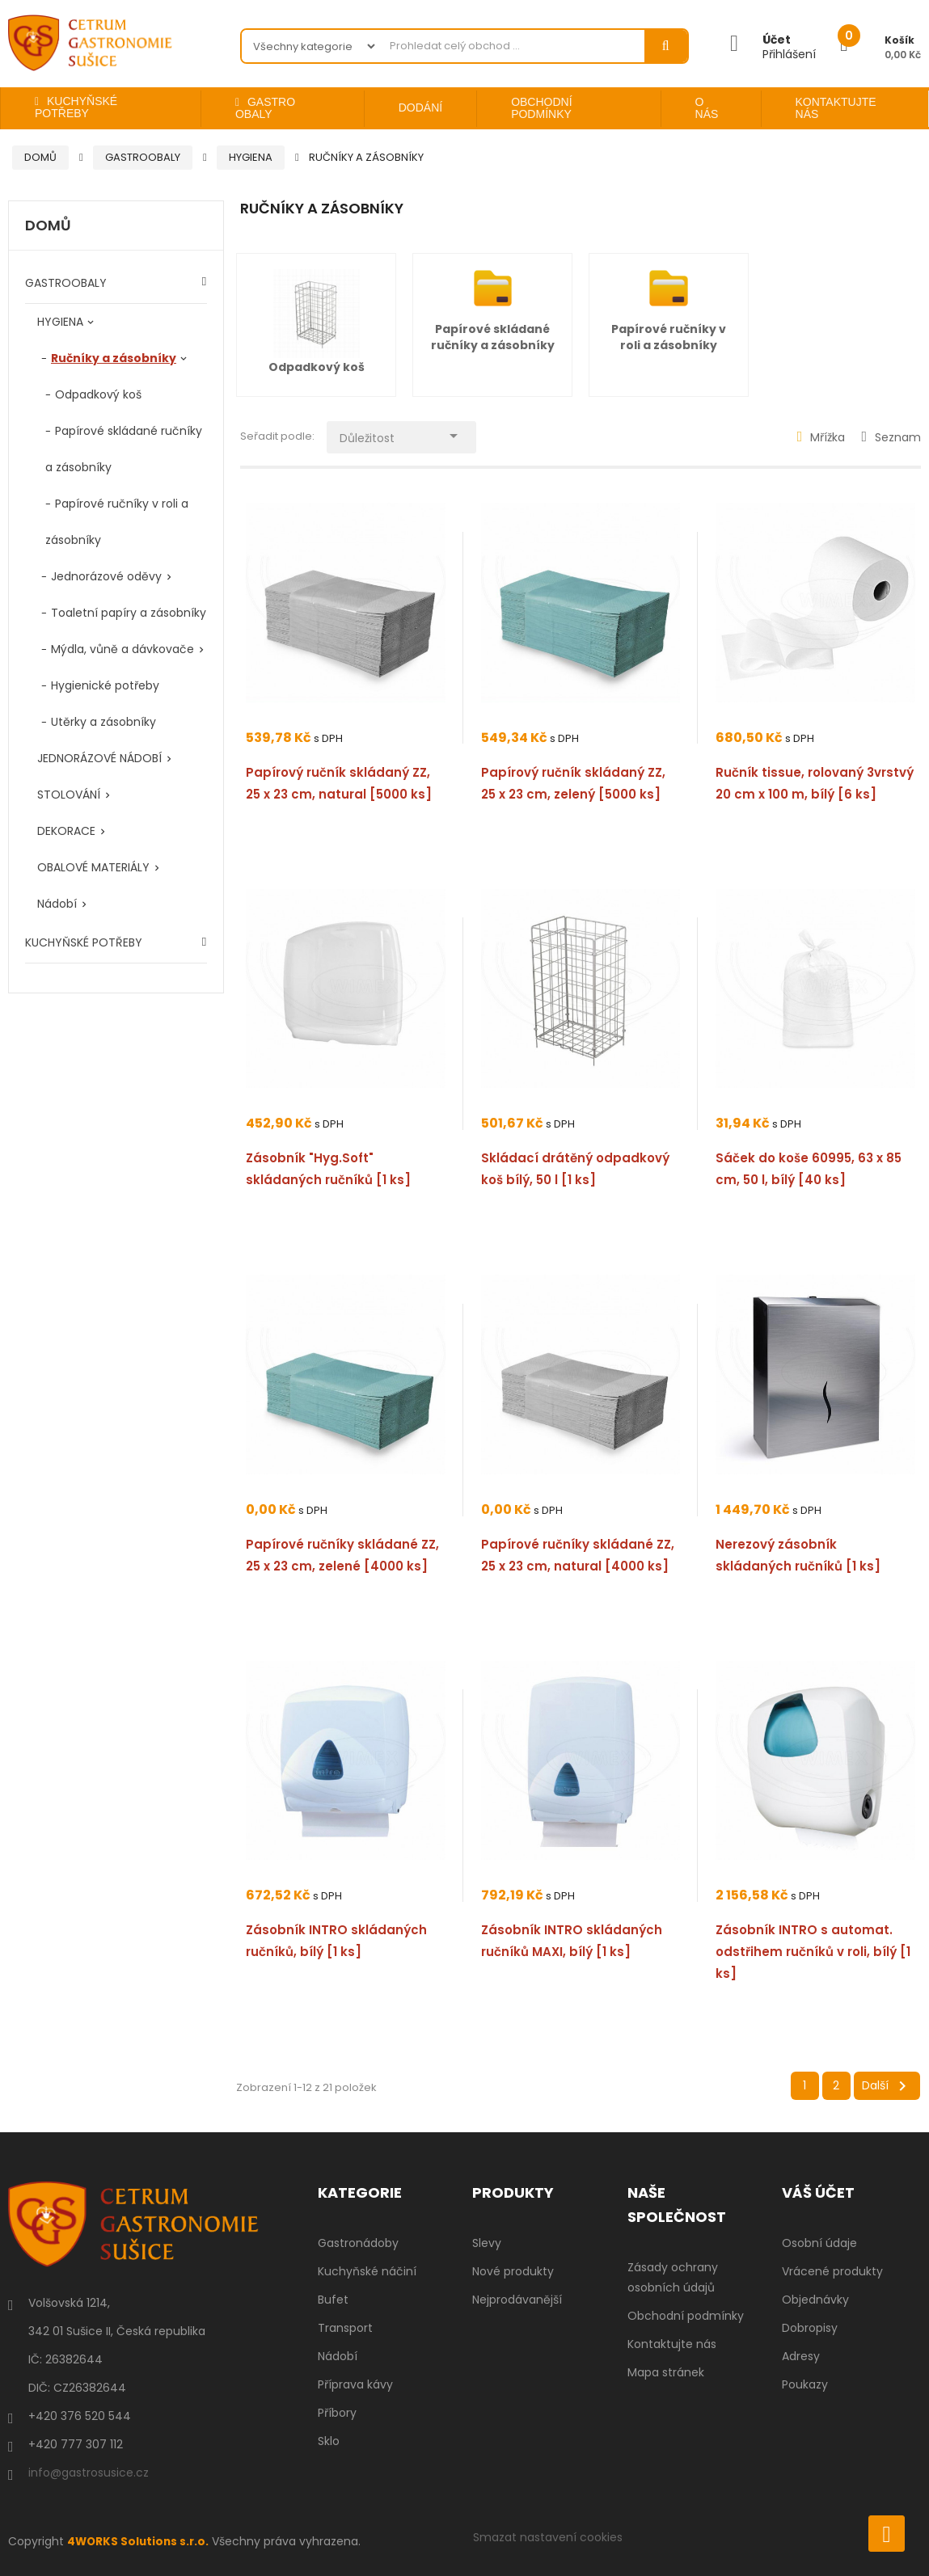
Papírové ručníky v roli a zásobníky (668, 337)
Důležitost (407, 434)
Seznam (891, 437)
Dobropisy (810, 2328)
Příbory (337, 2413)
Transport (345, 2328)
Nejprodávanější (517, 2299)
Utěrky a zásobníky (103, 722)
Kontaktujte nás (671, 2344)
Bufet (333, 2299)
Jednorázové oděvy (106, 576)
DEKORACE (66, 831)
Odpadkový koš (98, 394)
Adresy (801, 2356)
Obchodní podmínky (685, 2316)
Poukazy (805, 2384)
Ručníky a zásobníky (113, 358)
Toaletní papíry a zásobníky (128, 613)
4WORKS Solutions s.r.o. (140, 2541)
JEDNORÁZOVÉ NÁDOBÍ (99, 758)
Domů (48, 226)
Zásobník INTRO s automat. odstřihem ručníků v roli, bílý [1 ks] (813, 1951)
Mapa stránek (665, 2372)
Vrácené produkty (832, 2271)
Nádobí (57, 904)
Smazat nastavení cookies (548, 2537)
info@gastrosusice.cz (88, 2472)
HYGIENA (60, 322)
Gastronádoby (358, 2243)
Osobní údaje (819, 2243)
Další (887, 2086)
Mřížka (821, 437)
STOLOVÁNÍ (68, 794)
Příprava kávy (355, 2384)
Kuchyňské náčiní (367, 2271)
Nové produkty (513, 2271)
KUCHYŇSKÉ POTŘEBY (83, 942)
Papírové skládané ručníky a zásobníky (493, 337)
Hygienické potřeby (105, 685)
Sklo (329, 2441)
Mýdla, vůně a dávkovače (122, 649)
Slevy (486, 2243)
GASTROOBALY (66, 283)
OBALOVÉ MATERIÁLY (93, 867)
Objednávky (815, 2299)
